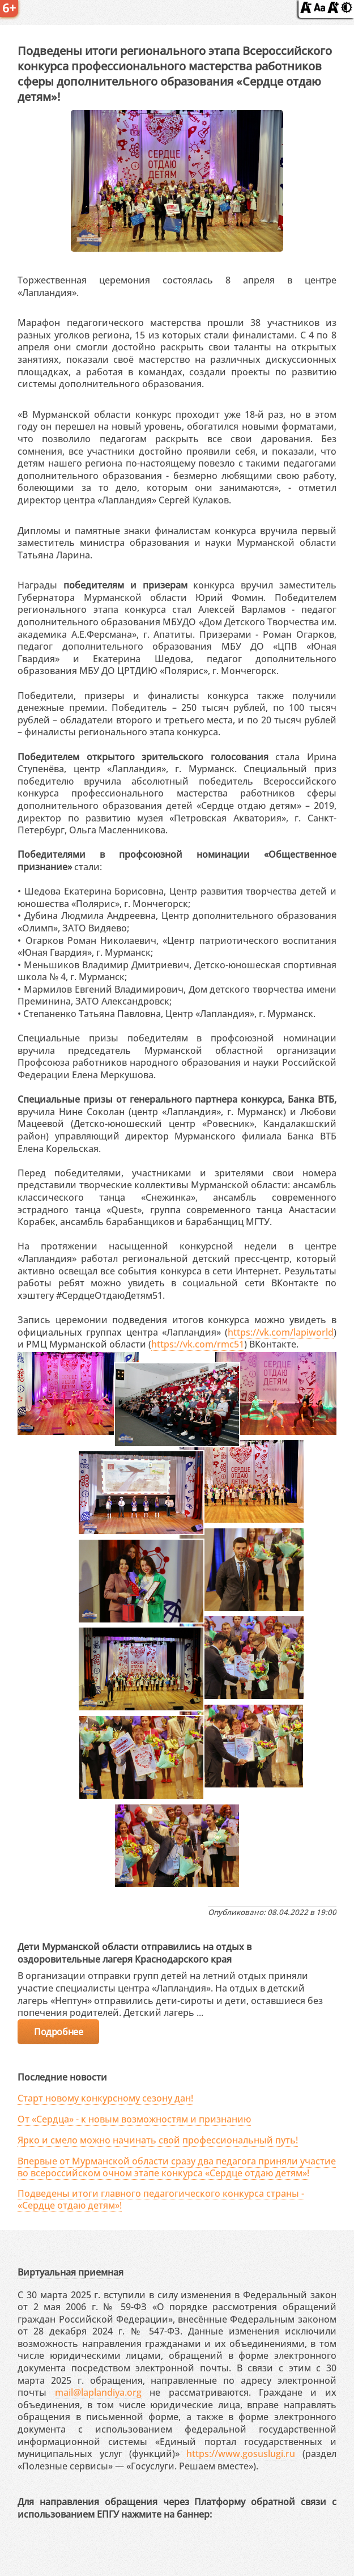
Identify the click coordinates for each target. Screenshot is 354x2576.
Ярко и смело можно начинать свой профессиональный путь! (158, 2140)
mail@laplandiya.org (98, 2392)
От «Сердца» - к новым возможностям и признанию (134, 2119)
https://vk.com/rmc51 (197, 1344)
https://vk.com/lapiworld (281, 1332)
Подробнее (58, 2032)
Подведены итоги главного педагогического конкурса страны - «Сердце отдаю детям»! (161, 2199)
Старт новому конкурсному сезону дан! (105, 2098)
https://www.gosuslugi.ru (240, 2453)
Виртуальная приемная (70, 2272)
